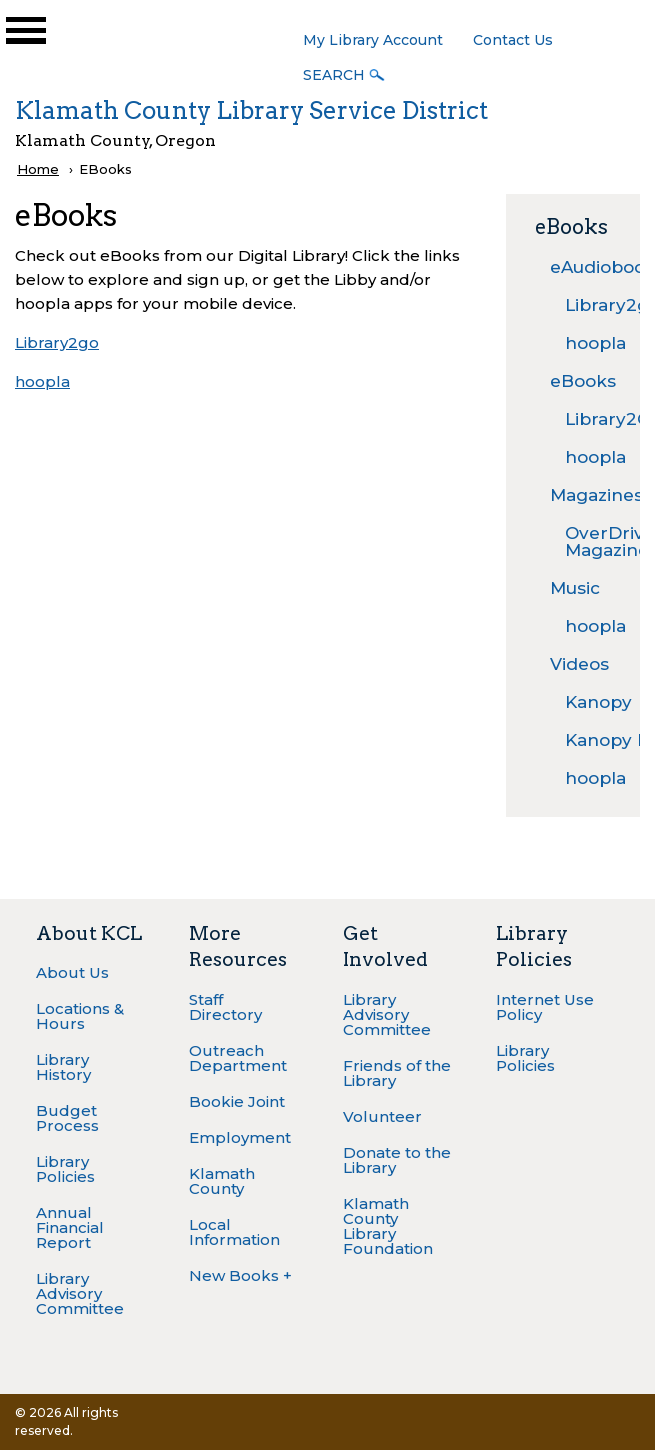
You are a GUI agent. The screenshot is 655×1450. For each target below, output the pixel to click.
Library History (63, 1067)
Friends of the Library (397, 1073)
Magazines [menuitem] (580, 495)
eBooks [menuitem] (580, 381)
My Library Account (373, 40)
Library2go (57, 342)
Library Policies (65, 1169)
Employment (240, 1137)
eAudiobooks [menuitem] (580, 267)
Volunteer (382, 1116)
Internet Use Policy (545, 1007)
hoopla (42, 381)
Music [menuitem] (575, 588)
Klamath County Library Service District (251, 110)
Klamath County (222, 1181)
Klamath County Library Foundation (388, 1226)
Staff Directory (225, 1007)
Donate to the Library (397, 1160)
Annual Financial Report (70, 1227)
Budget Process (67, 1118)
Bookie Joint (237, 1101)
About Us (72, 972)
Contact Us (513, 40)
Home (38, 169)
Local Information (234, 1232)
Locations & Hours (80, 1016)
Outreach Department (238, 1058)
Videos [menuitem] (579, 664)
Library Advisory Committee (80, 1293)
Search (334, 75)
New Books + (240, 1275)
